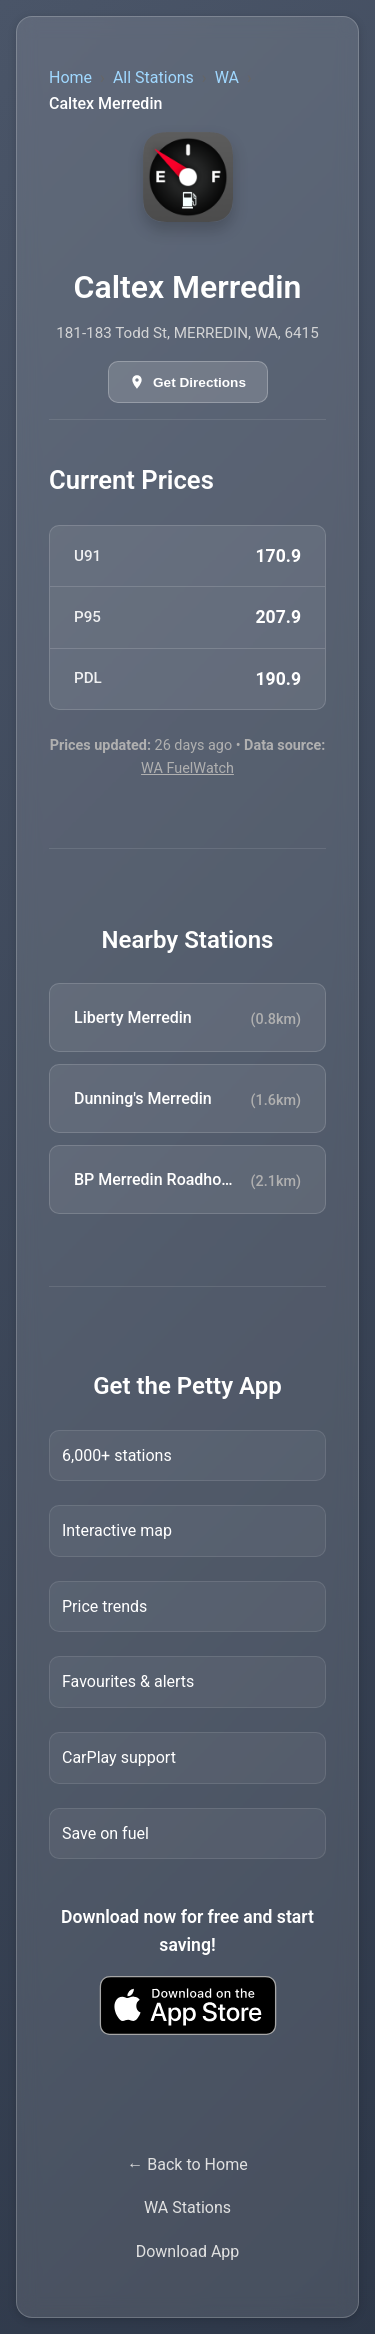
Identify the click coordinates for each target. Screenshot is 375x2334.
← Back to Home (187, 2164)
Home (70, 77)
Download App (188, 2251)
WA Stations (187, 2207)
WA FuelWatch (187, 768)
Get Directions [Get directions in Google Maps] (199, 382)
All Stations (153, 77)
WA (227, 77)
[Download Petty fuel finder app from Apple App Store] (187, 2005)
